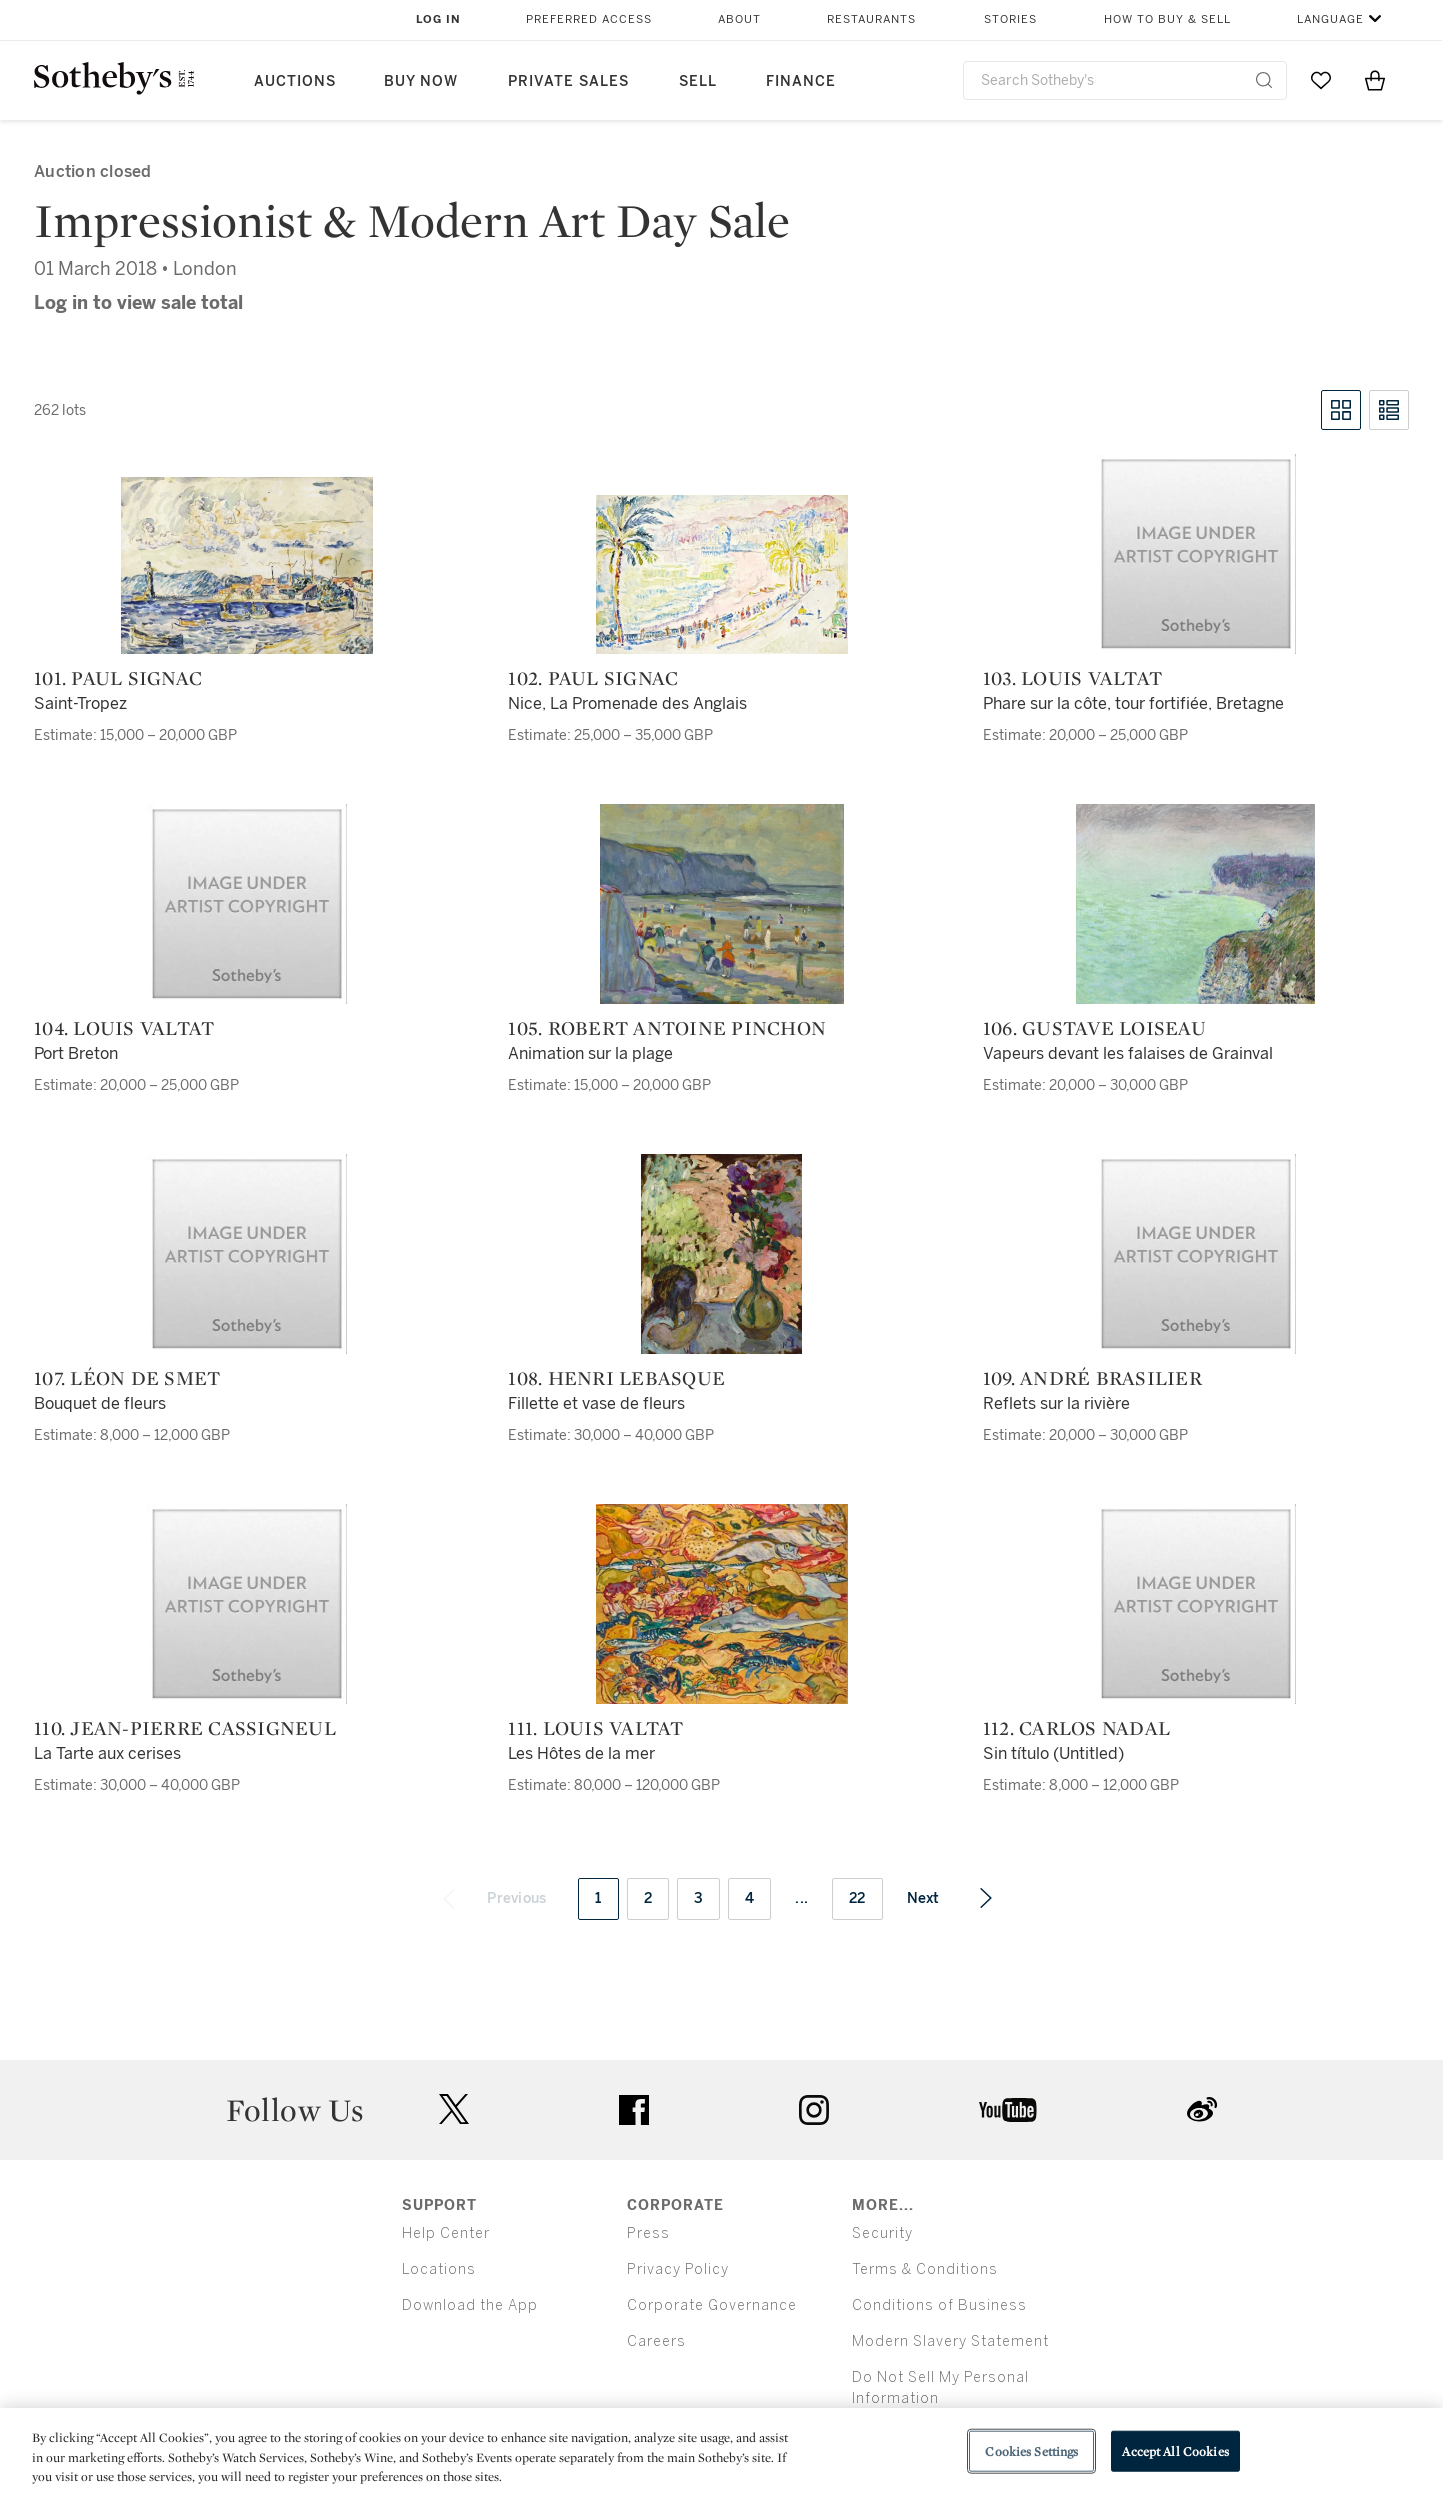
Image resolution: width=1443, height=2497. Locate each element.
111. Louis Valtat (595, 1728)
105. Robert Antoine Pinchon (667, 1028)
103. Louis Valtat (1072, 678)
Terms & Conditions (925, 2269)
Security (882, 2233)
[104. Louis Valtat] (247, 904)
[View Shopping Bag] (1375, 80)
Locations (439, 2269)
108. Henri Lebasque (616, 1378)
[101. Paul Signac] (247, 565)
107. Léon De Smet (127, 1378)
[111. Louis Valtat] (722, 1604)
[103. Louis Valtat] (1196, 554)
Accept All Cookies (1175, 2450)
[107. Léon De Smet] (247, 1254)
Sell (698, 81)
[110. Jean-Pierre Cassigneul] (247, 1604)
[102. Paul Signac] (722, 574)
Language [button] (1330, 19)
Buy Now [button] (421, 81)
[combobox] (1125, 80)
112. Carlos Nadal (1076, 1728)
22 (857, 1898)
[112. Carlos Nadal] (1196, 1604)
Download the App (470, 2305)
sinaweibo (1202, 2109)
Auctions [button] (295, 81)
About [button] (739, 19)
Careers (656, 2341)
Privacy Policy (678, 2269)
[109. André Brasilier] (1196, 1254)
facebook (634, 2110)
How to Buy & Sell (1167, 19)
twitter (454, 2109)
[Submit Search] (1264, 80)
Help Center (446, 2233)
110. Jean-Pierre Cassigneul (185, 1728)
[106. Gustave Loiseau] (1195, 904)
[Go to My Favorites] (1321, 80)
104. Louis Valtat (124, 1028)
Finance (801, 81)
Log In (438, 19)
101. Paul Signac (118, 678)
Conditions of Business (939, 2305)
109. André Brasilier (1092, 1378)
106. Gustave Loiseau (1094, 1028)
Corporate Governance (712, 2305)
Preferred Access (589, 19)
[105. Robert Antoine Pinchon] (722, 904)
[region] (721, 2452)
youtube (1008, 2110)
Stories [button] (1010, 19)
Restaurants (871, 19)
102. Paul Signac (593, 678)
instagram (814, 2110)
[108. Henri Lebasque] (721, 1254)
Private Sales (568, 81)
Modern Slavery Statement (950, 2341)
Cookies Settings (1031, 2450)
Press (648, 2233)
